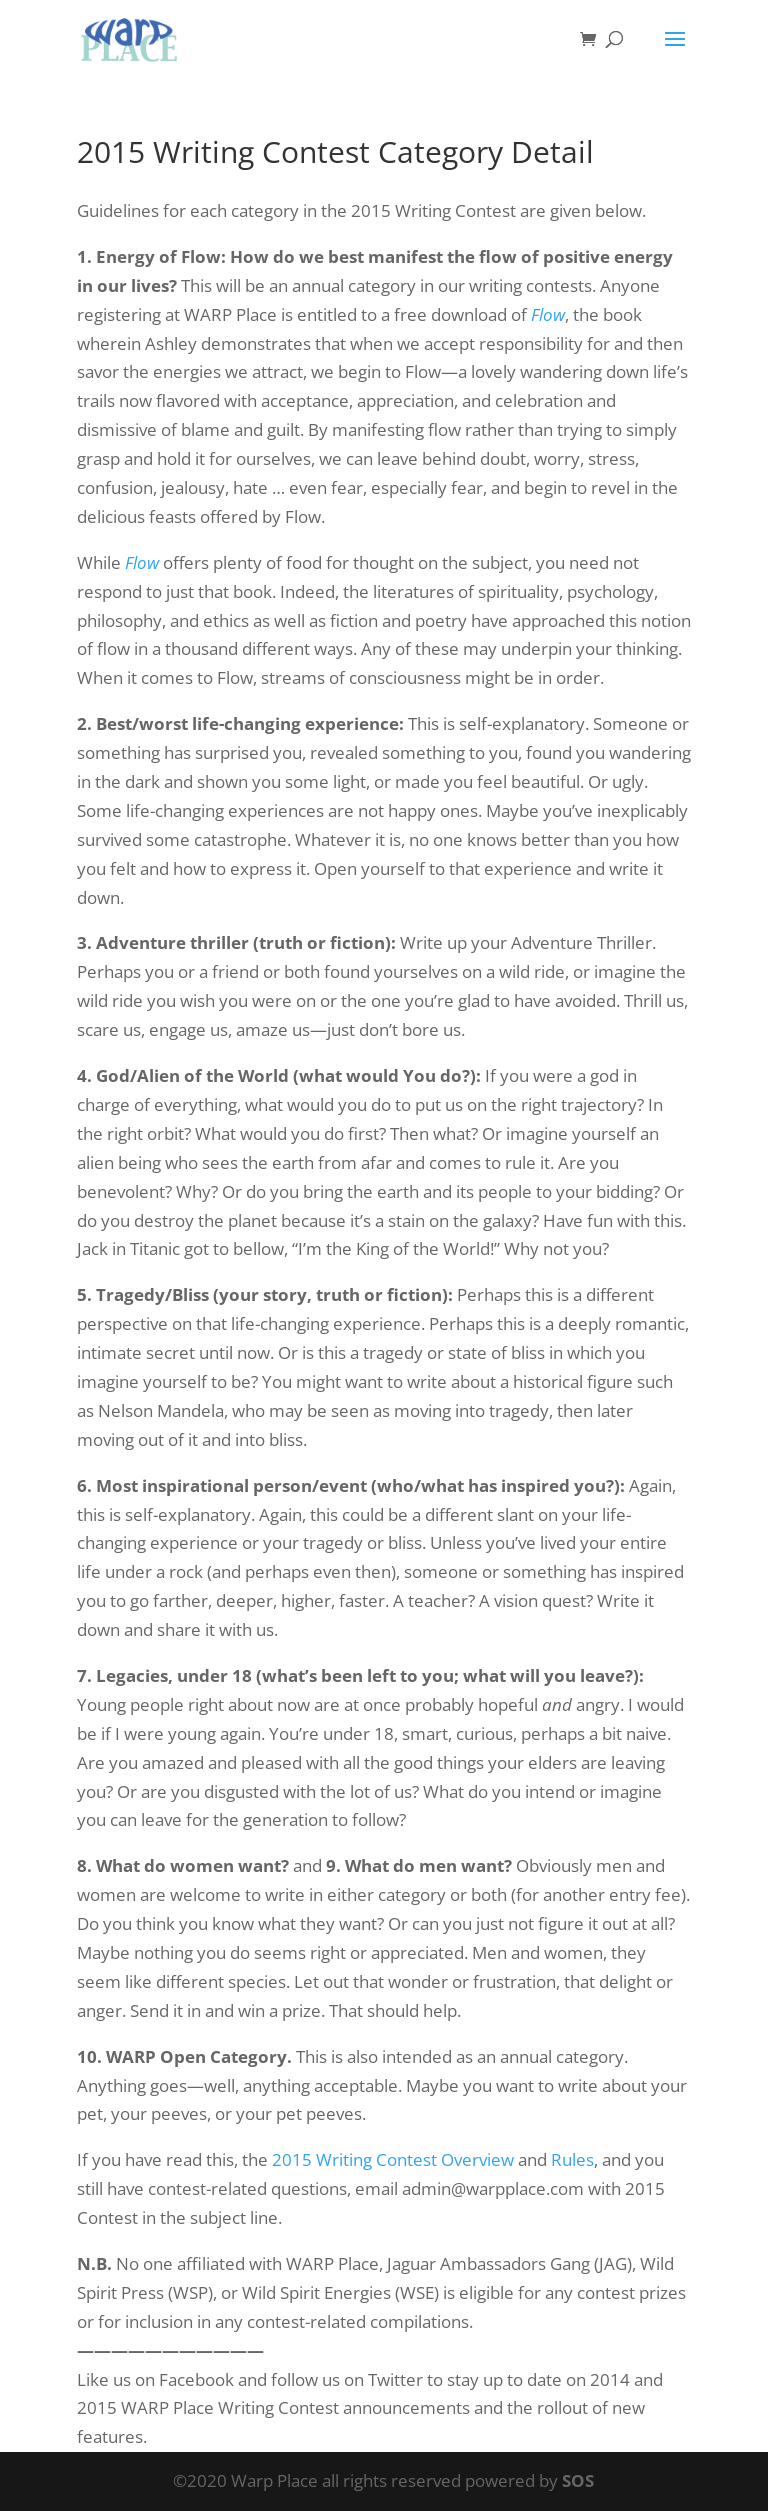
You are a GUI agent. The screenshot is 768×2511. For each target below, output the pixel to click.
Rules (572, 2159)
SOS (578, 2480)
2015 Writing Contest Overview (393, 2159)
